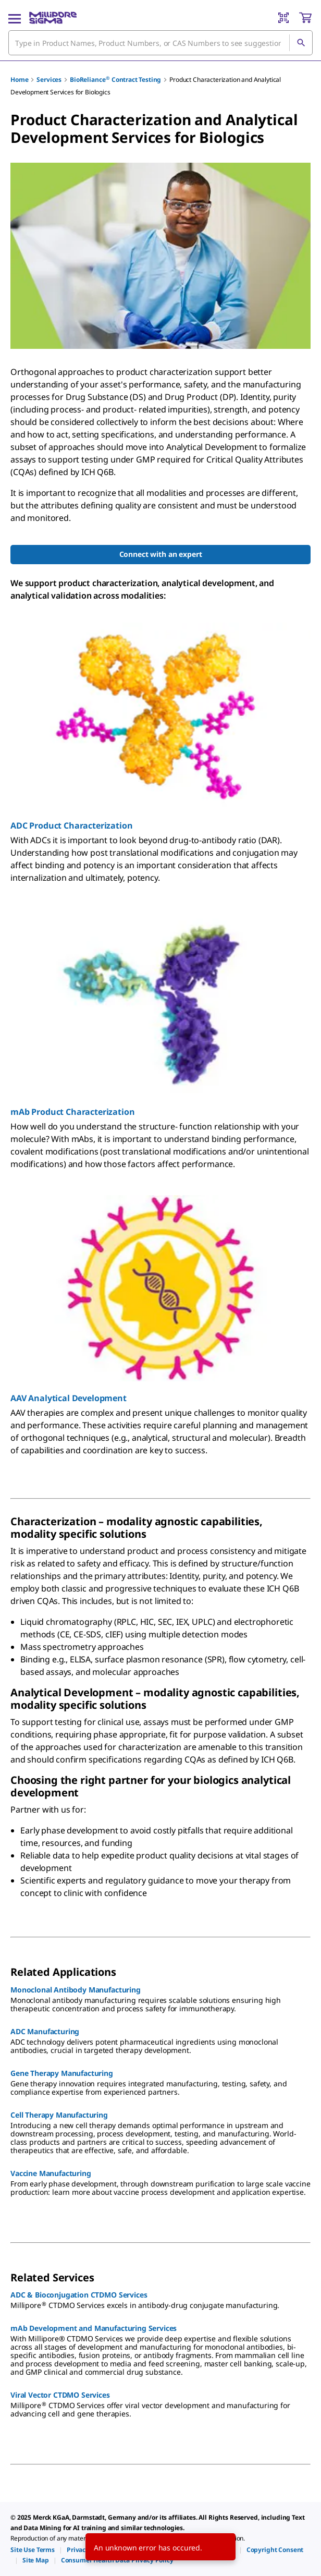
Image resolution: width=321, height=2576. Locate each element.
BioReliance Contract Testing (115, 79)
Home (19, 79)
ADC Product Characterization (71, 825)
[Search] (300, 42)
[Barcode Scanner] (283, 17)
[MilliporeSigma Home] (53, 17)
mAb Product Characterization (72, 1111)
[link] (32, 2549)
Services (48, 79)
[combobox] (160, 42)
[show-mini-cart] (305, 17)
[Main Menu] (14, 17)
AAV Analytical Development (68, 1398)
